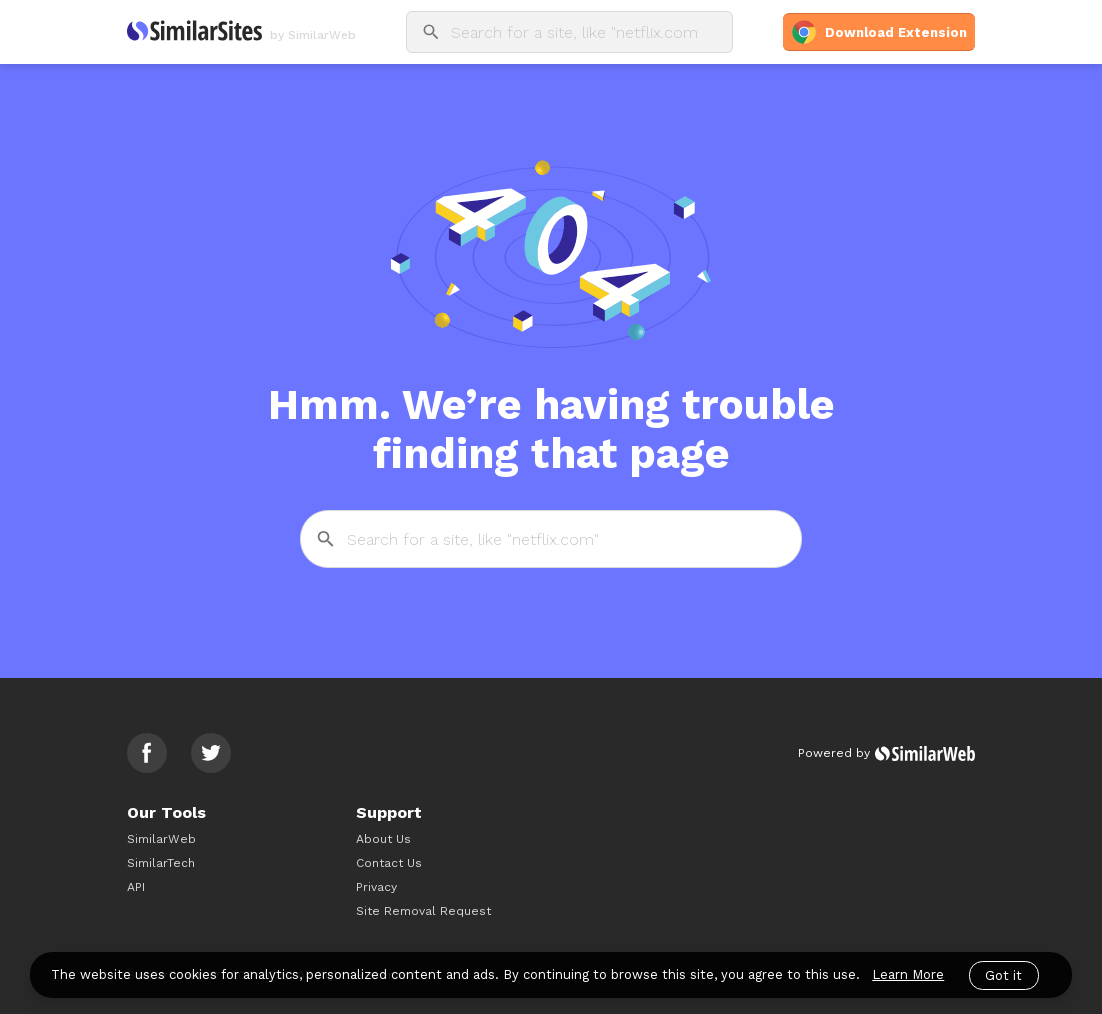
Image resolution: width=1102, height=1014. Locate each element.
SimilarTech (161, 863)
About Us (383, 839)
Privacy (376, 887)
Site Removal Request (423, 911)
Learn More (908, 974)
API (136, 887)
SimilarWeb (161, 839)
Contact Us (389, 863)
